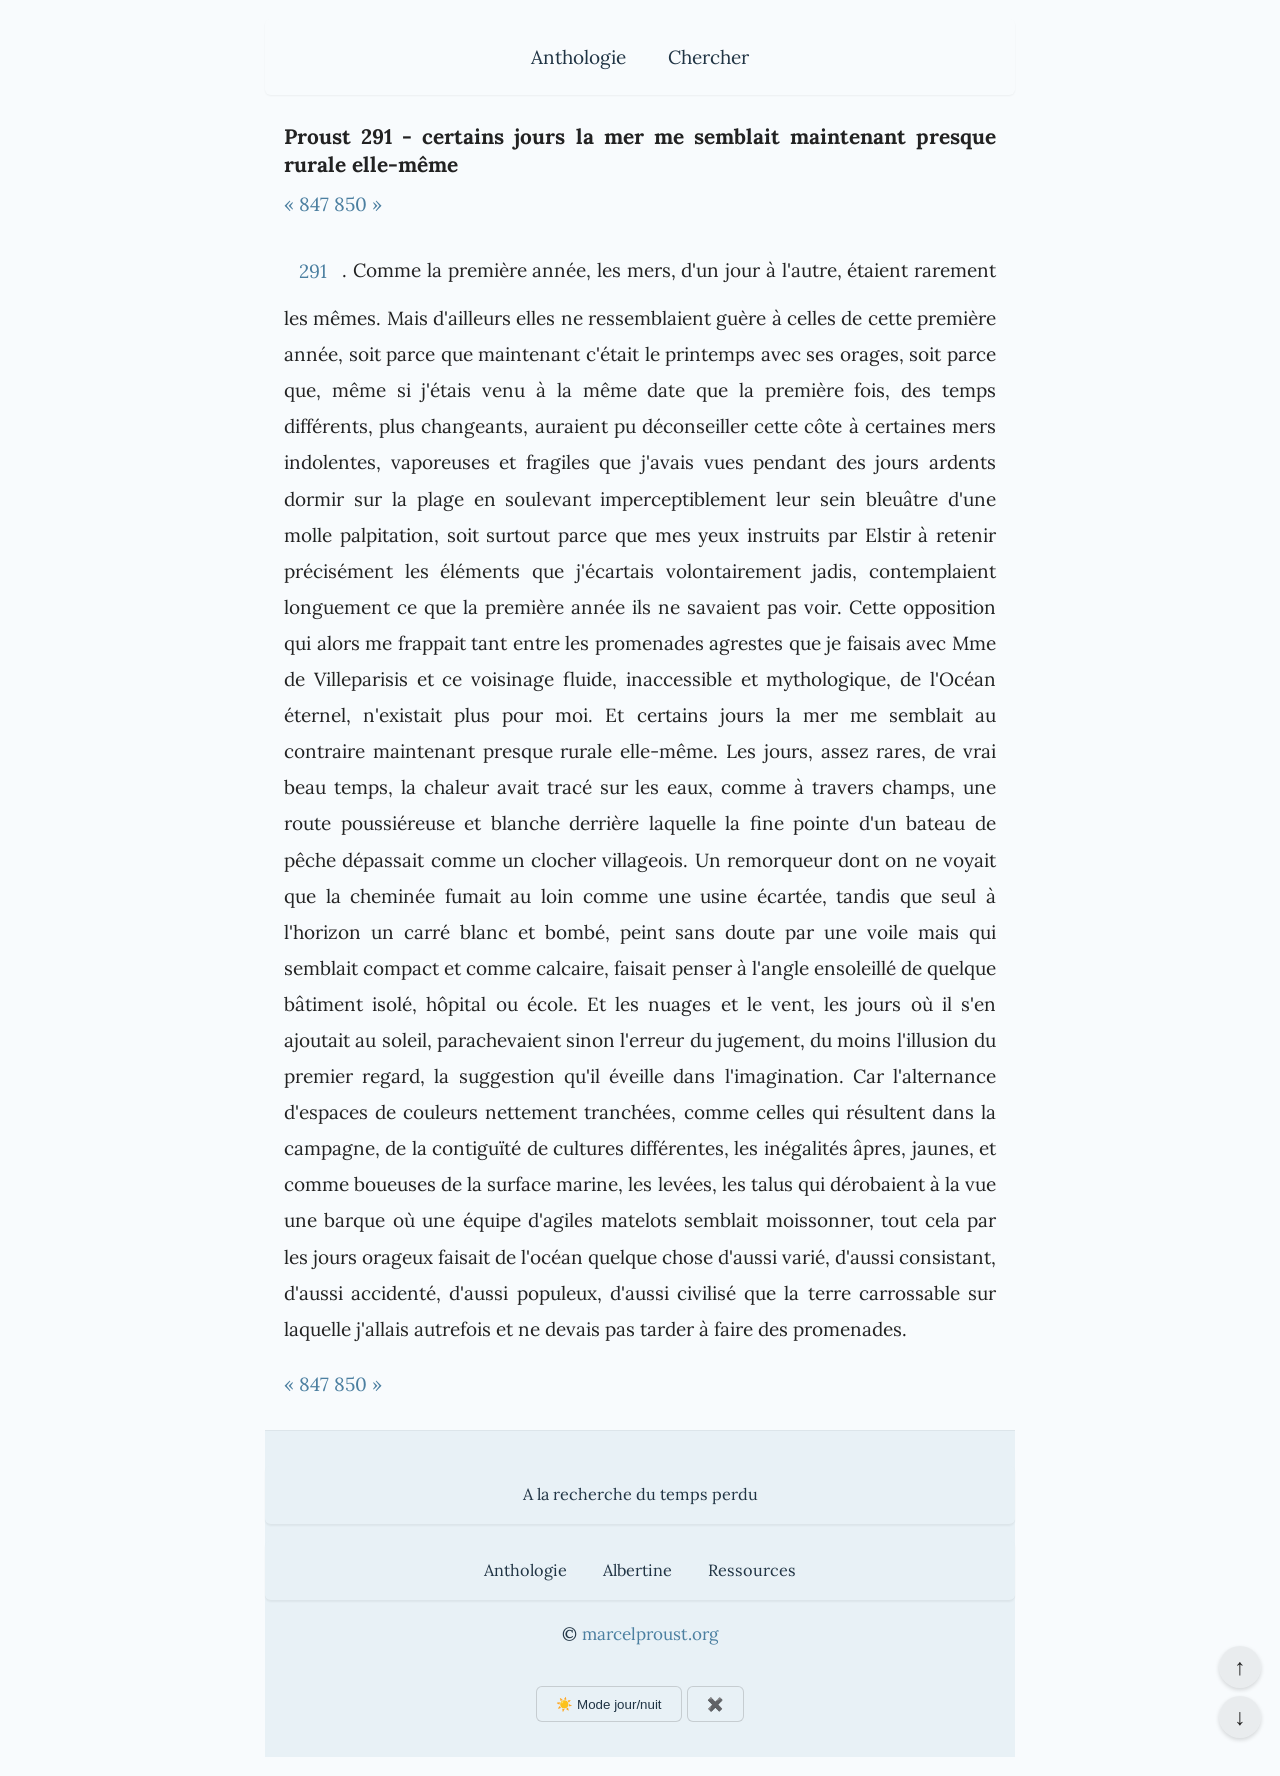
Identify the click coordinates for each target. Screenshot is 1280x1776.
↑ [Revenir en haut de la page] (1239, 1667)
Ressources (752, 1570)
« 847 (306, 204)
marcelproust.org (650, 1634)
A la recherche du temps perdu (640, 1494)
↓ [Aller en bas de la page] (1239, 1717)
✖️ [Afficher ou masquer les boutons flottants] (715, 1704)
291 (313, 271)
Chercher (708, 57)
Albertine (637, 1570)
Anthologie (578, 57)
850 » (358, 204)
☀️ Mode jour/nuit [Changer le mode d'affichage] (608, 1704)
